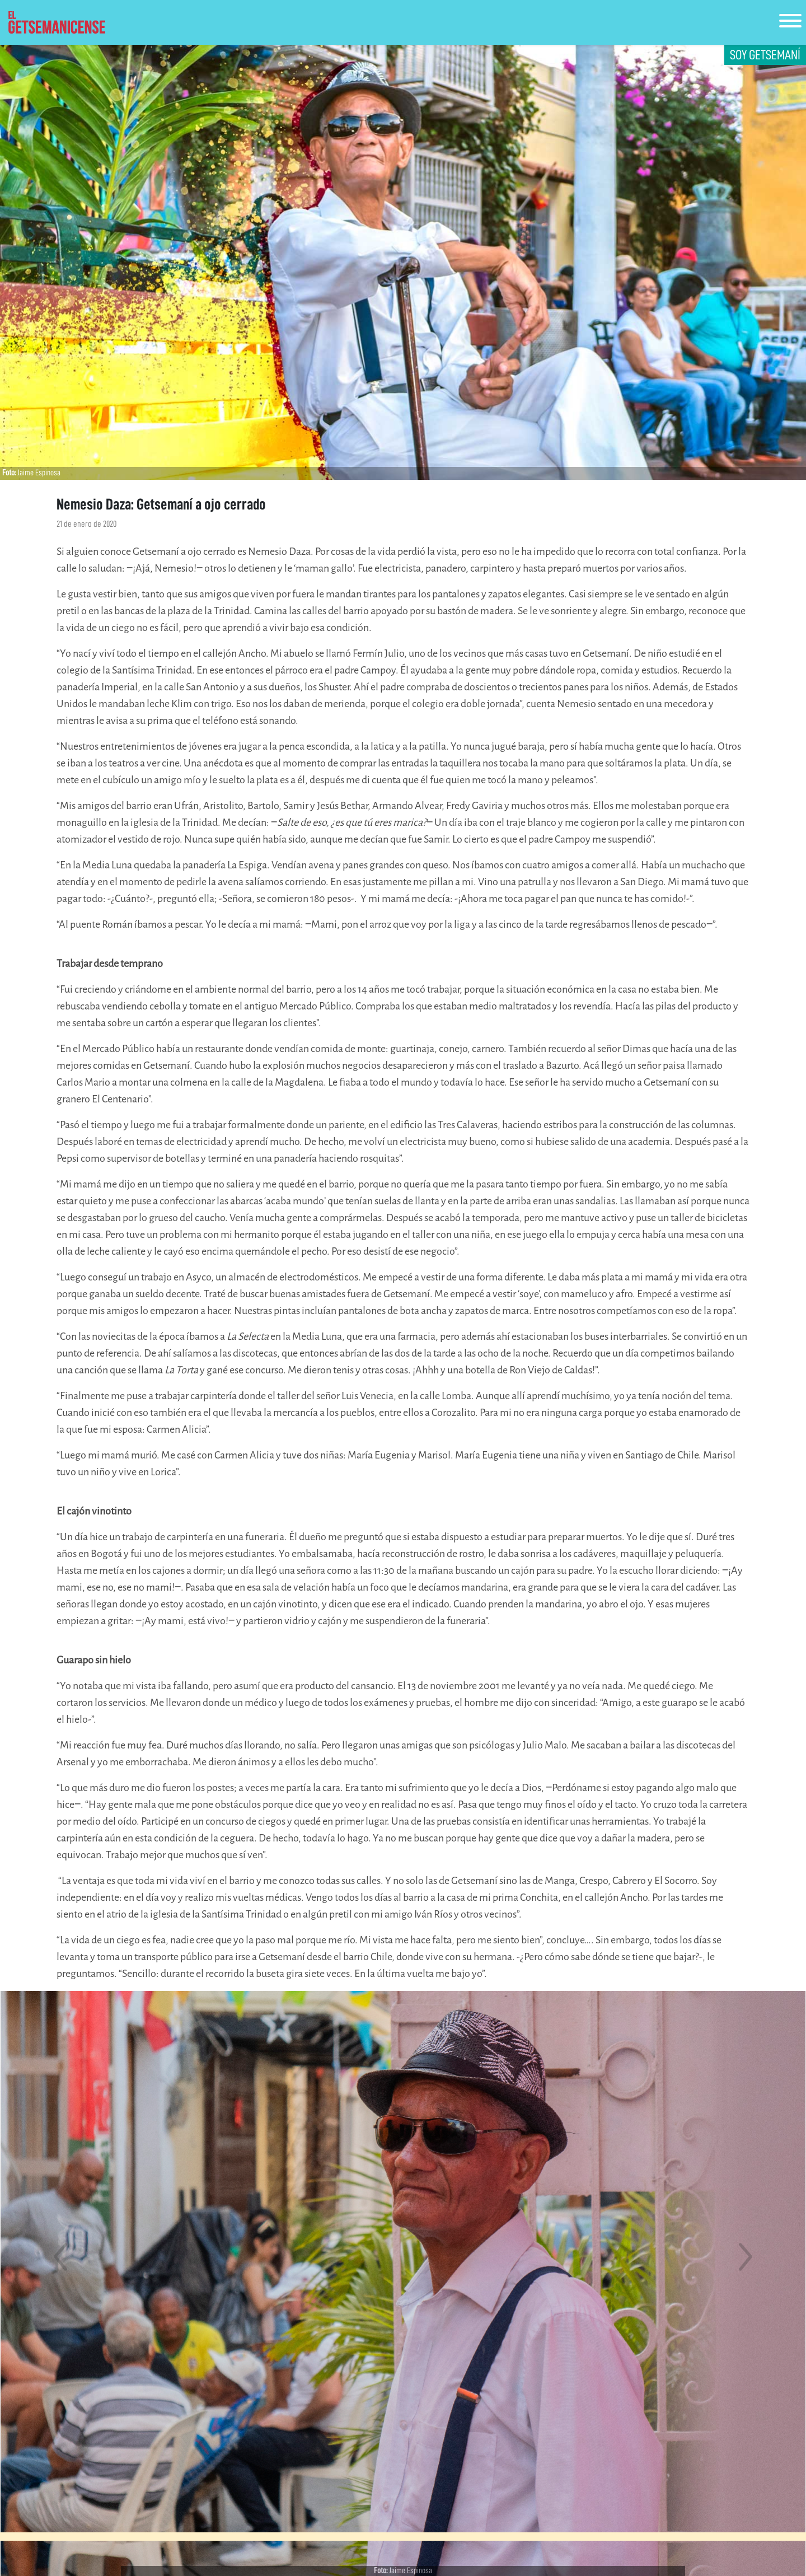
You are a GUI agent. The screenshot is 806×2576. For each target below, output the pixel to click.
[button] (60, 2257)
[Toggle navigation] (790, 23)
